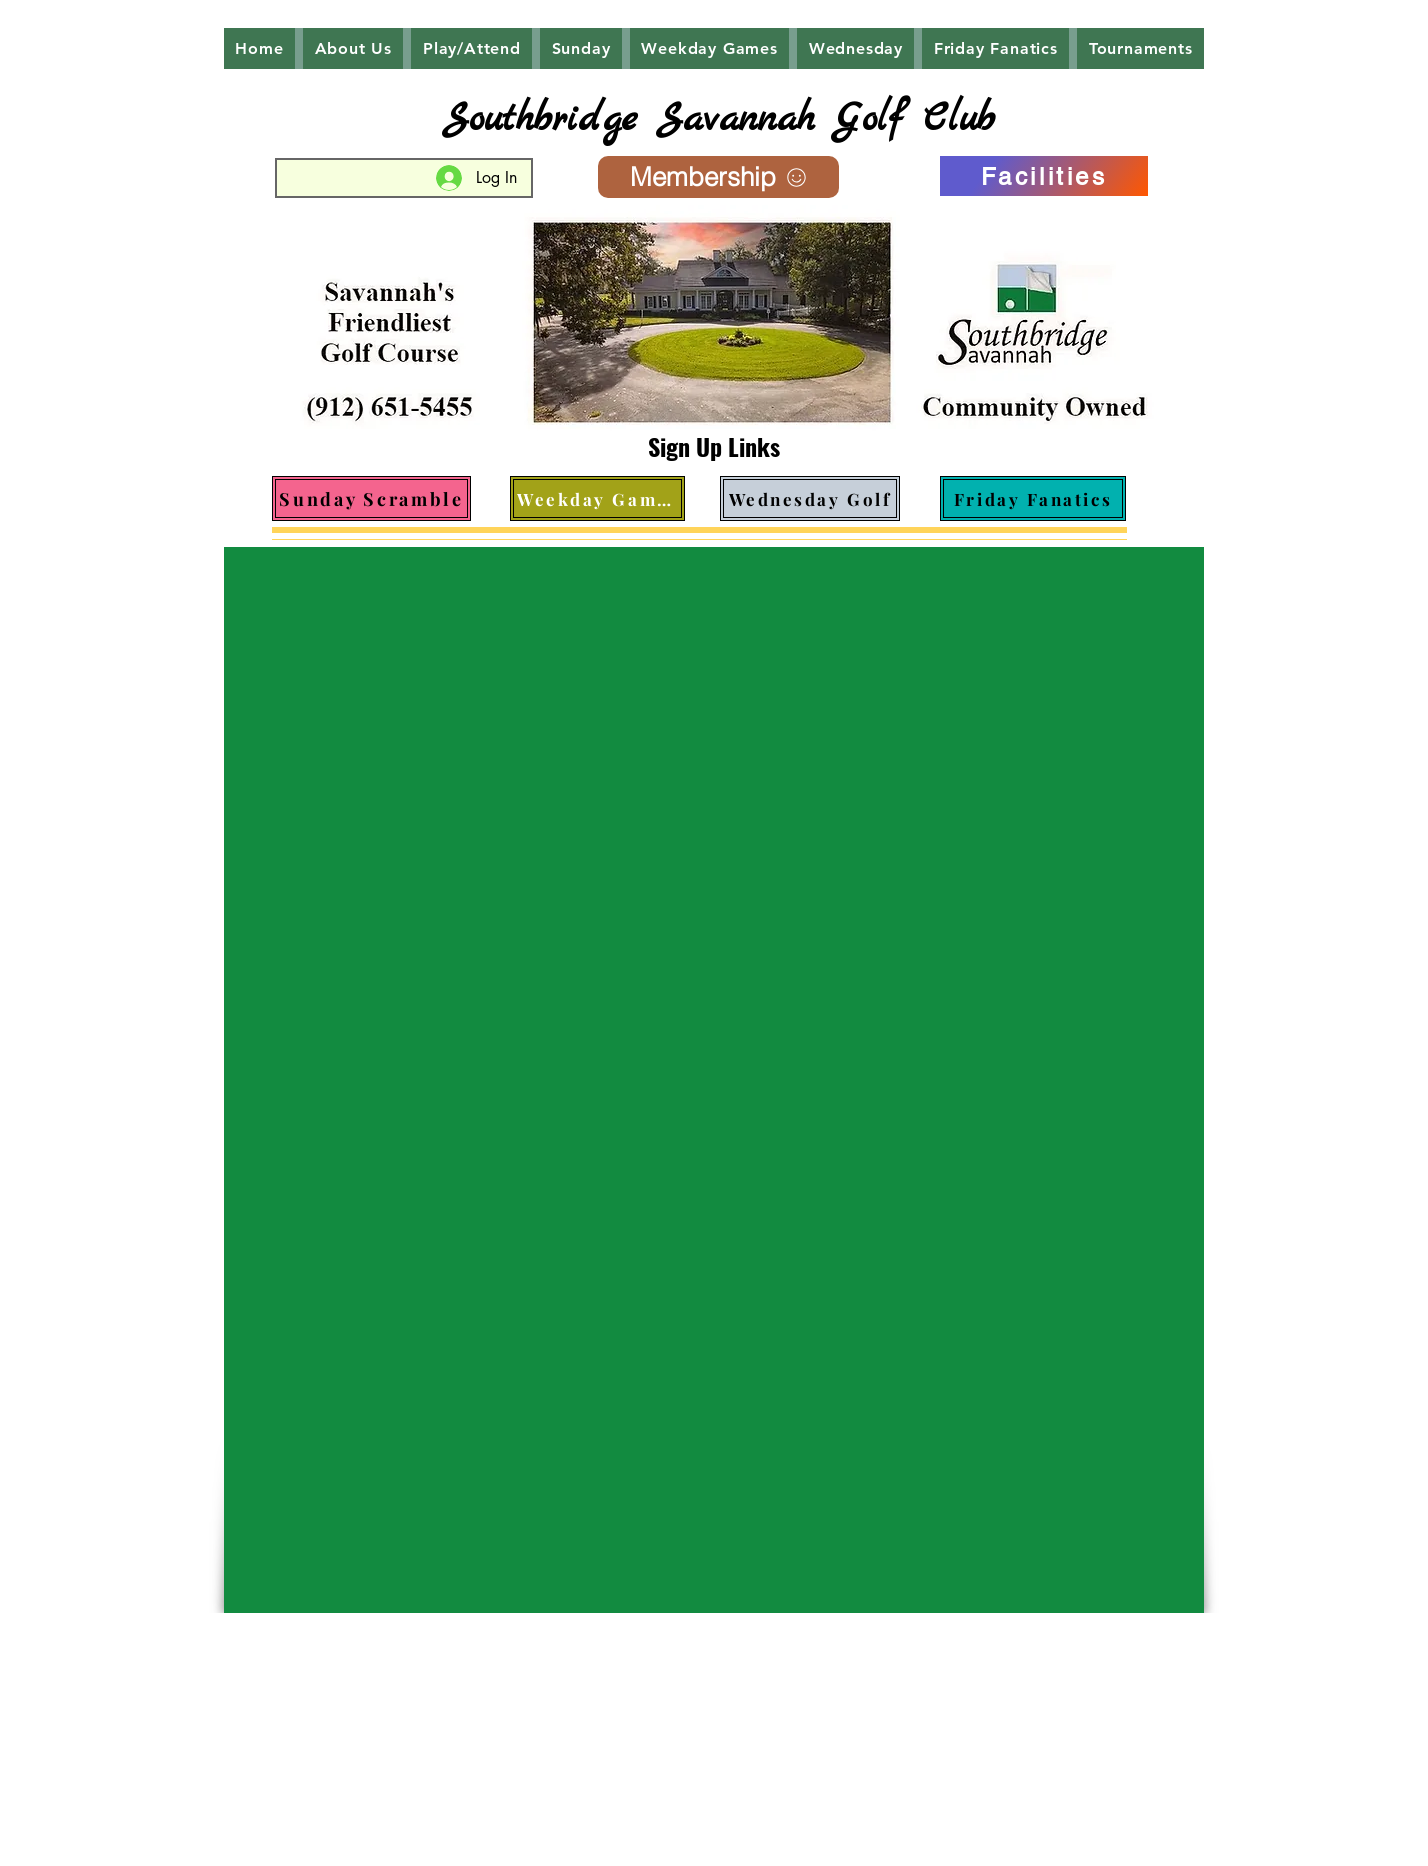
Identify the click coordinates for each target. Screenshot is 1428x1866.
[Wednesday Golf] (810, 498)
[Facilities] (1044, 176)
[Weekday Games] (597, 498)
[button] (353, 48)
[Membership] (718, 177)
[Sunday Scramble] (371, 498)
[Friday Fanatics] (1033, 498)
